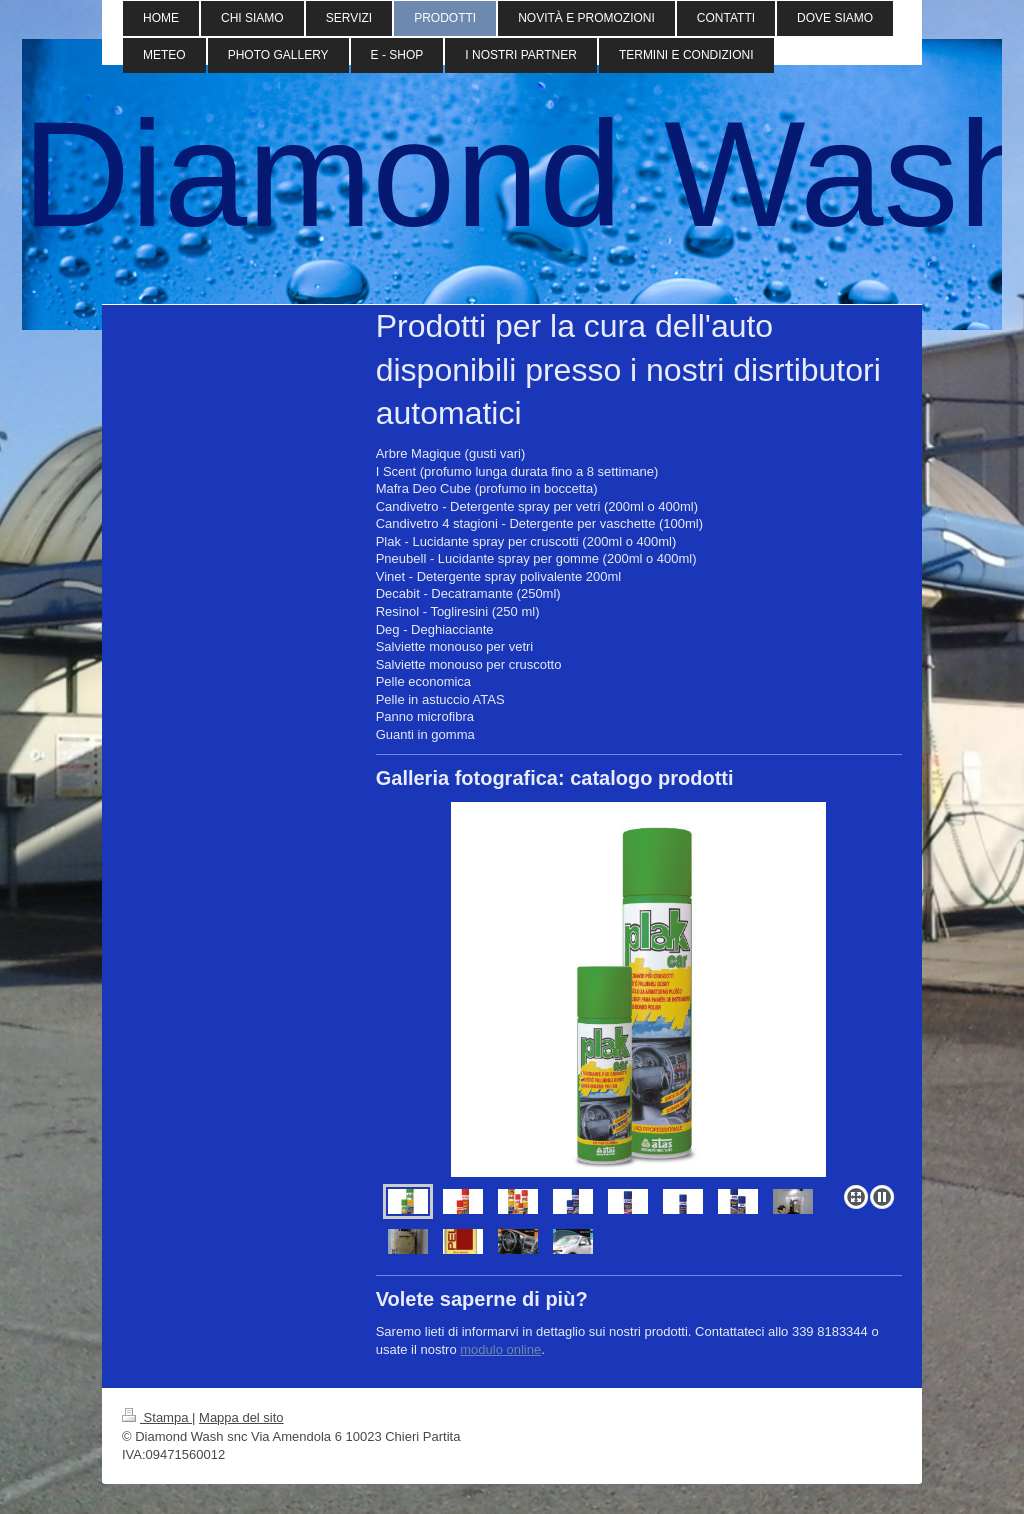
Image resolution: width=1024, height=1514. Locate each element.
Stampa (157, 1417)
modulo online (500, 1349)
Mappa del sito (241, 1417)
